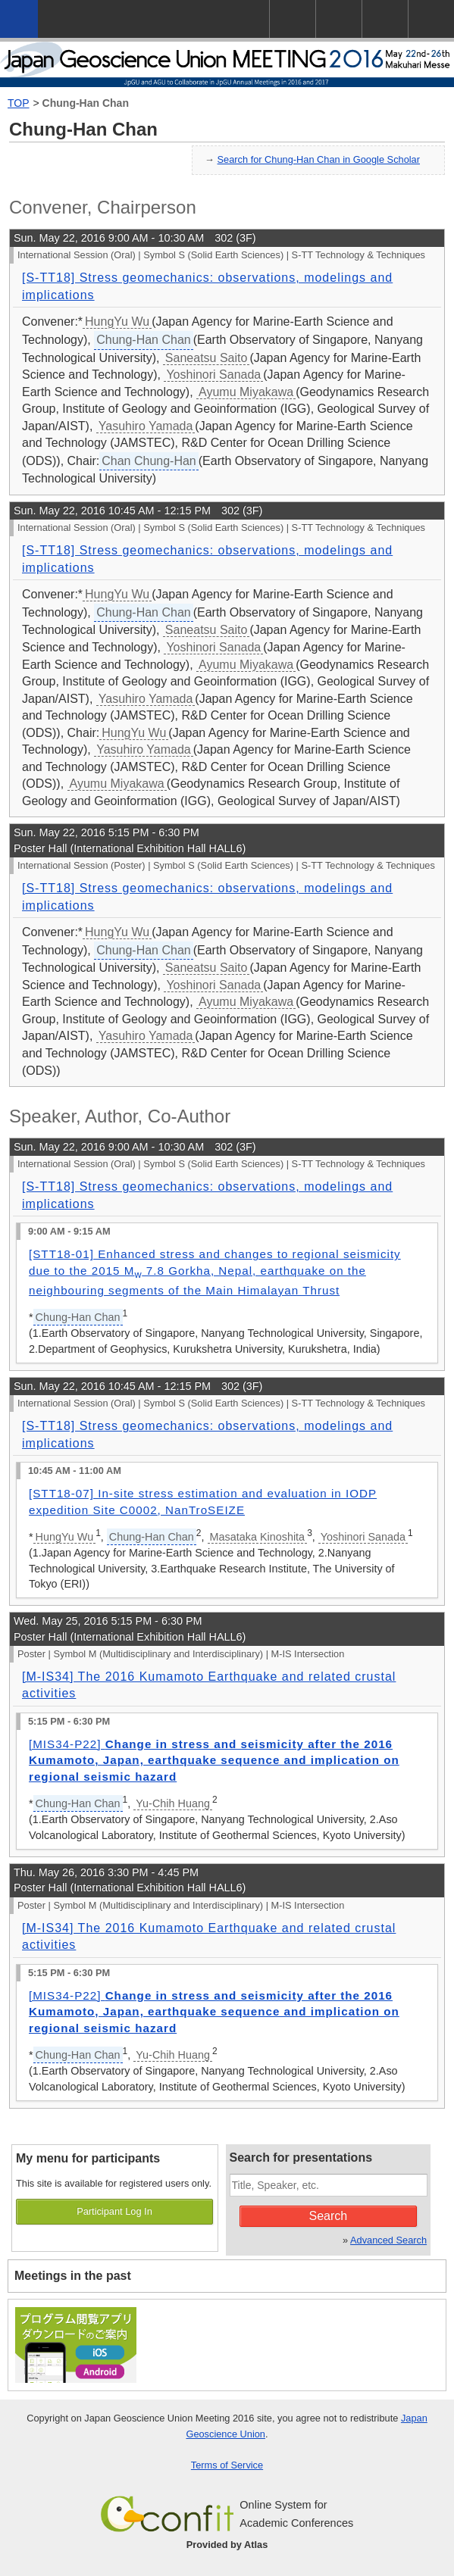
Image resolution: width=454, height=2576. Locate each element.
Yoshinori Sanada (213, 374)
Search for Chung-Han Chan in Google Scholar (319, 159)
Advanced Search (388, 2240)
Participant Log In (114, 2211)
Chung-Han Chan (85, 103)
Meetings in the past (72, 2275)
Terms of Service (227, 2465)
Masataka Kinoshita (257, 1537)
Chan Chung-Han (149, 460)
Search (327, 2215)
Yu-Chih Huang (173, 1803)
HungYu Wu (117, 321)
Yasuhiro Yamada (146, 426)
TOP (19, 103)
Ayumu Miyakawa (246, 392)
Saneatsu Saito (206, 357)
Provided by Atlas (227, 2544)
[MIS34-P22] (214, 1760)
